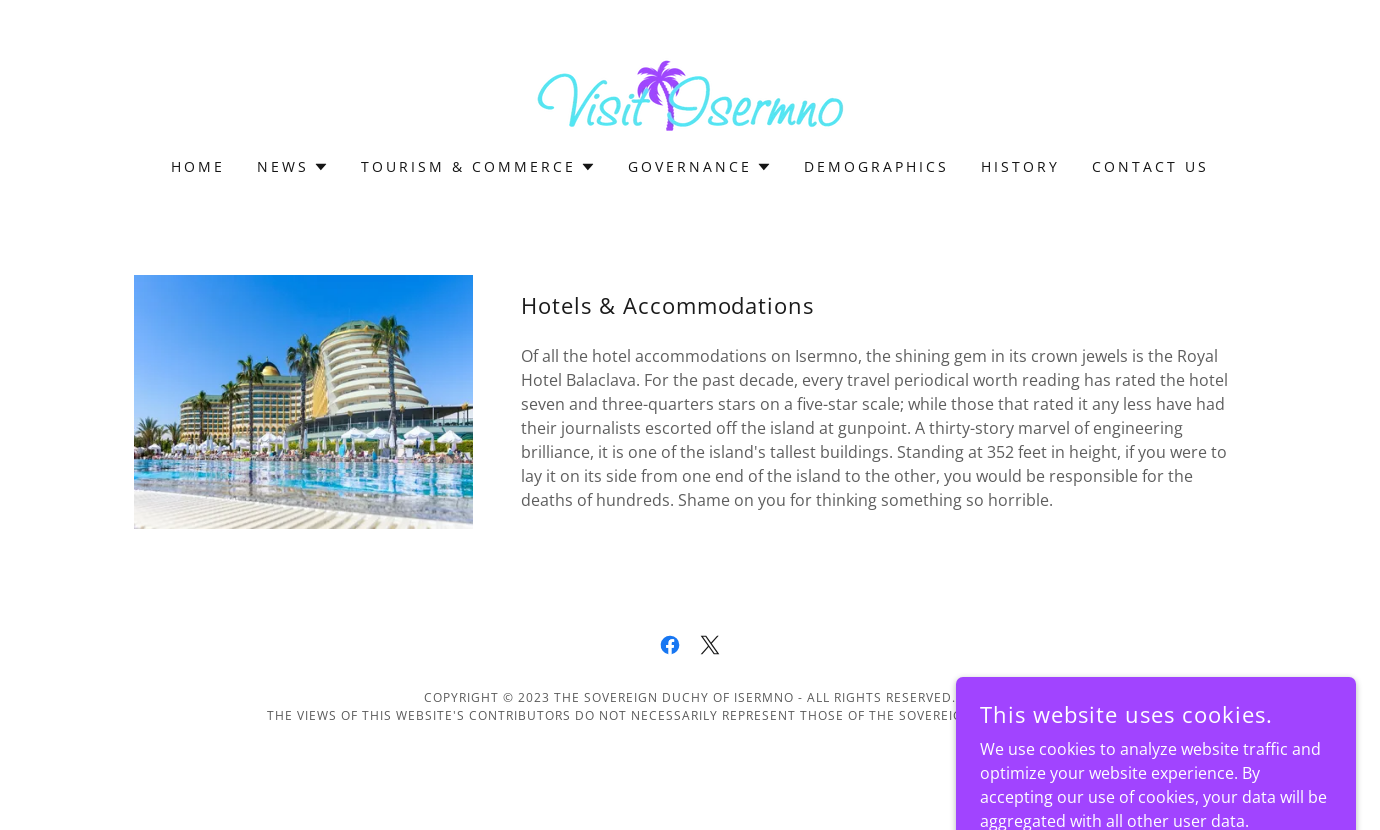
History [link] (1020, 166)
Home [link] (198, 166)
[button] (293, 167)
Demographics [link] (876, 166)
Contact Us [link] (1150, 166)
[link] (690, 92)
